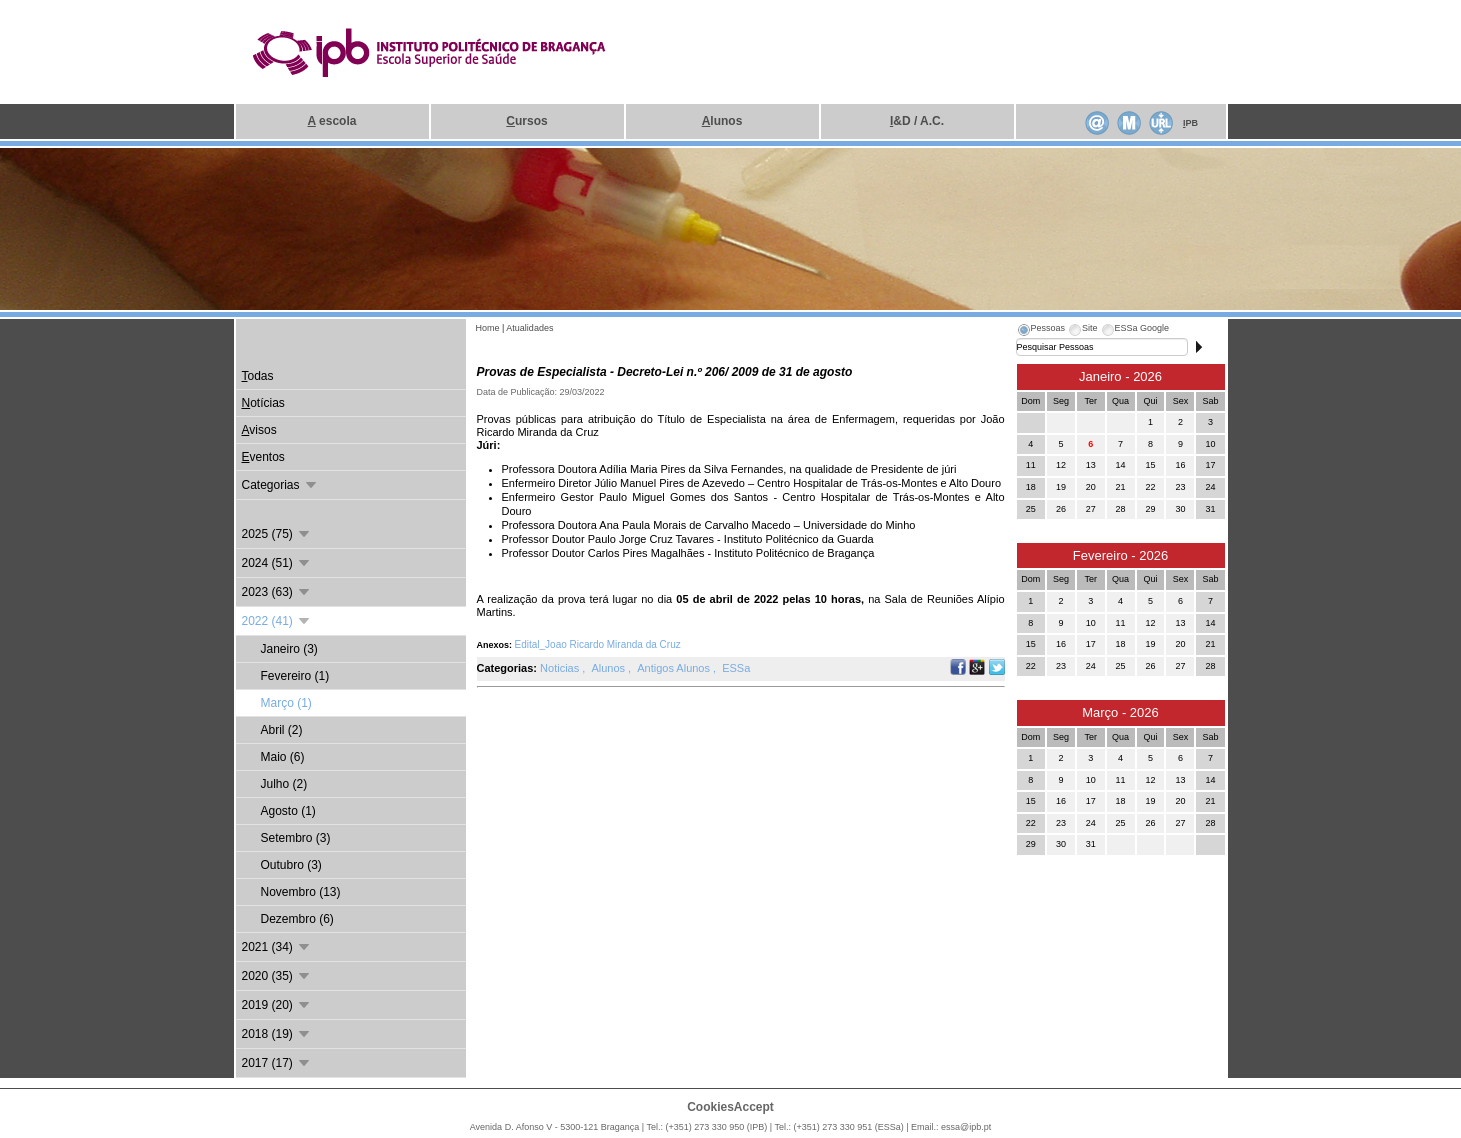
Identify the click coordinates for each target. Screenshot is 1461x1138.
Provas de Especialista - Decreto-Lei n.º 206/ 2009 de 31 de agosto (665, 372)
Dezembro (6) (297, 919)
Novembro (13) (301, 892)
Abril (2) (282, 730)
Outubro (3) (291, 865)
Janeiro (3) (289, 649)
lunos (722, 121)
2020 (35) (277, 976)
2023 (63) (277, 592)
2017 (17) (277, 1063)
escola (332, 121)
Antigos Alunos (675, 668)
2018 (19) (277, 1034)
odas (258, 376)
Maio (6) (283, 757)
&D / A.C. (917, 121)
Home (488, 328)
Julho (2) (284, 784)
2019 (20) (277, 1005)
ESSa (736, 668)
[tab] (1041, 331)
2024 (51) (277, 563)
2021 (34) (277, 947)
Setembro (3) (296, 838)
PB (1190, 123)
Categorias (280, 485)
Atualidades (529, 328)
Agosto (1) (288, 811)
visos (259, 430)
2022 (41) (277, 621)
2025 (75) (277, 534)
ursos (526, 121)
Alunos (609, 668)
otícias (263, 403)
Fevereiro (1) (295, 676)
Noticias (561, 668)
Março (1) (286, 703)
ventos (263, 457)
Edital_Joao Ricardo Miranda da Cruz (598, 644)
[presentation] (1041, 331)
